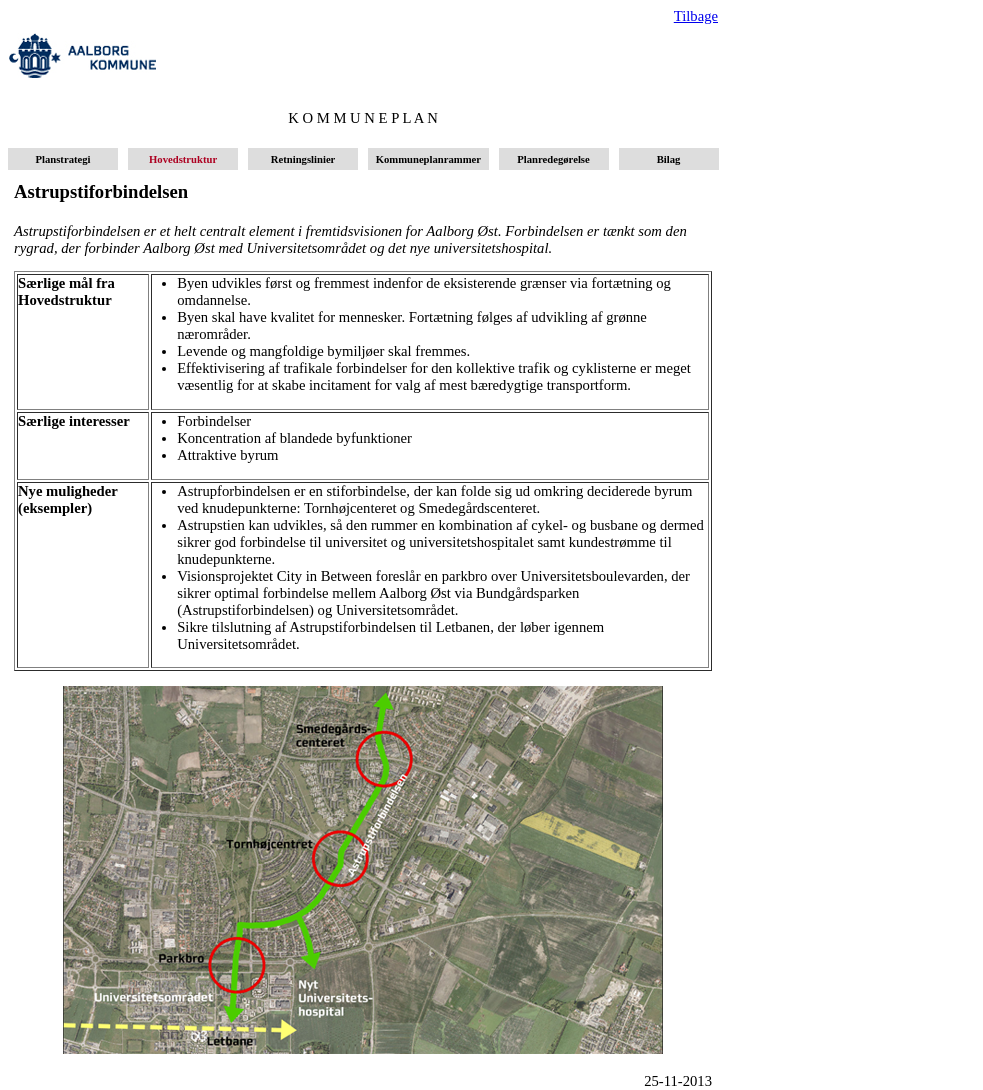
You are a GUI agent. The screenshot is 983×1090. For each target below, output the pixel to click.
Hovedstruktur (182, 159)
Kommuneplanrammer (428, 159)
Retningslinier (303, 159)
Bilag (668, 159)
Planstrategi (63, 159)
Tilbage (696, 16)
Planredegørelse (554, 159)
